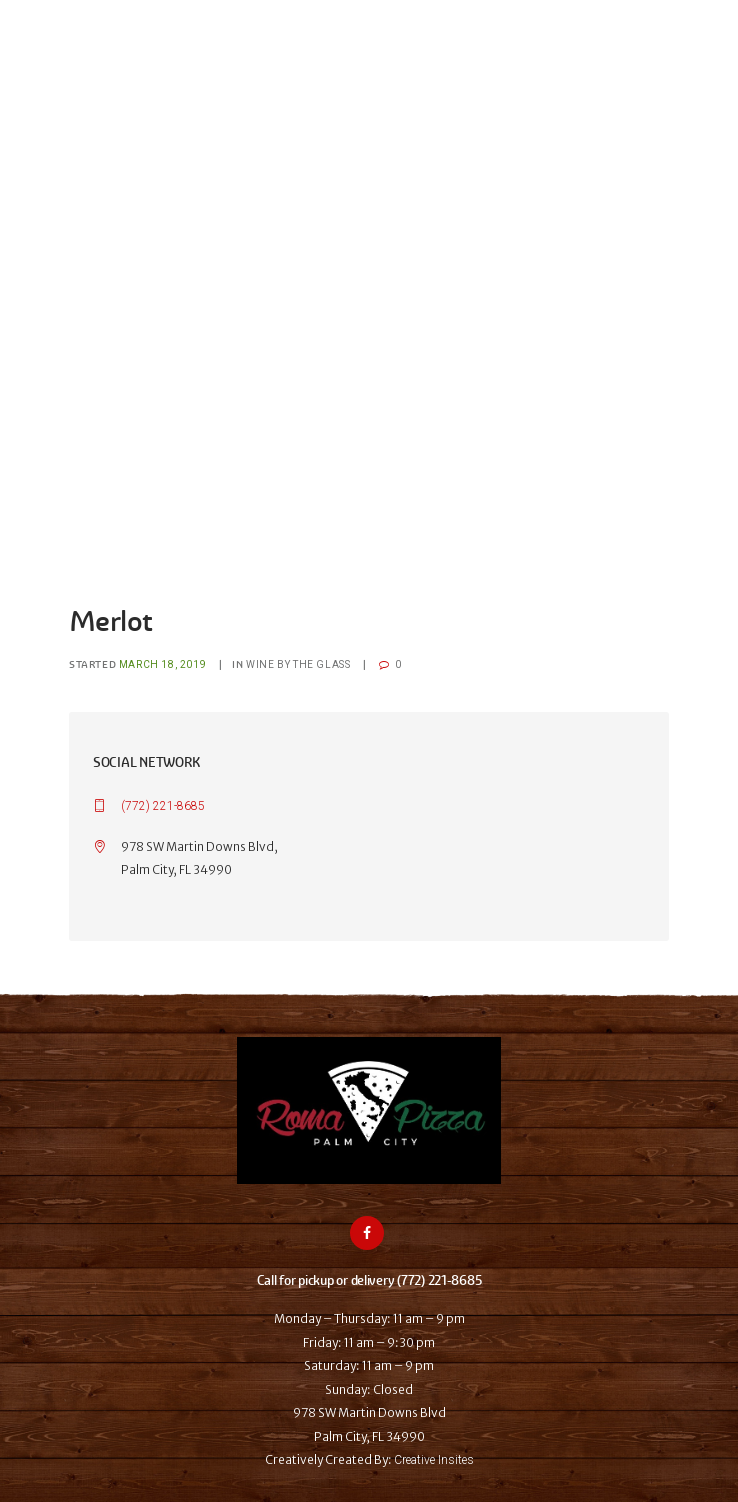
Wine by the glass (298, 664)
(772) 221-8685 (163, 806)
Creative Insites (434, 1460)
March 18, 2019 (162, 664)
